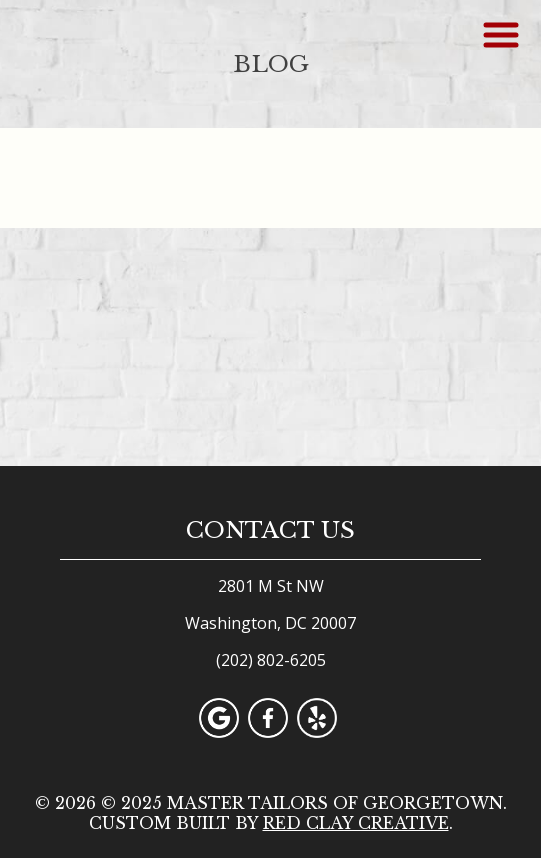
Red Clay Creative (356, 823)
